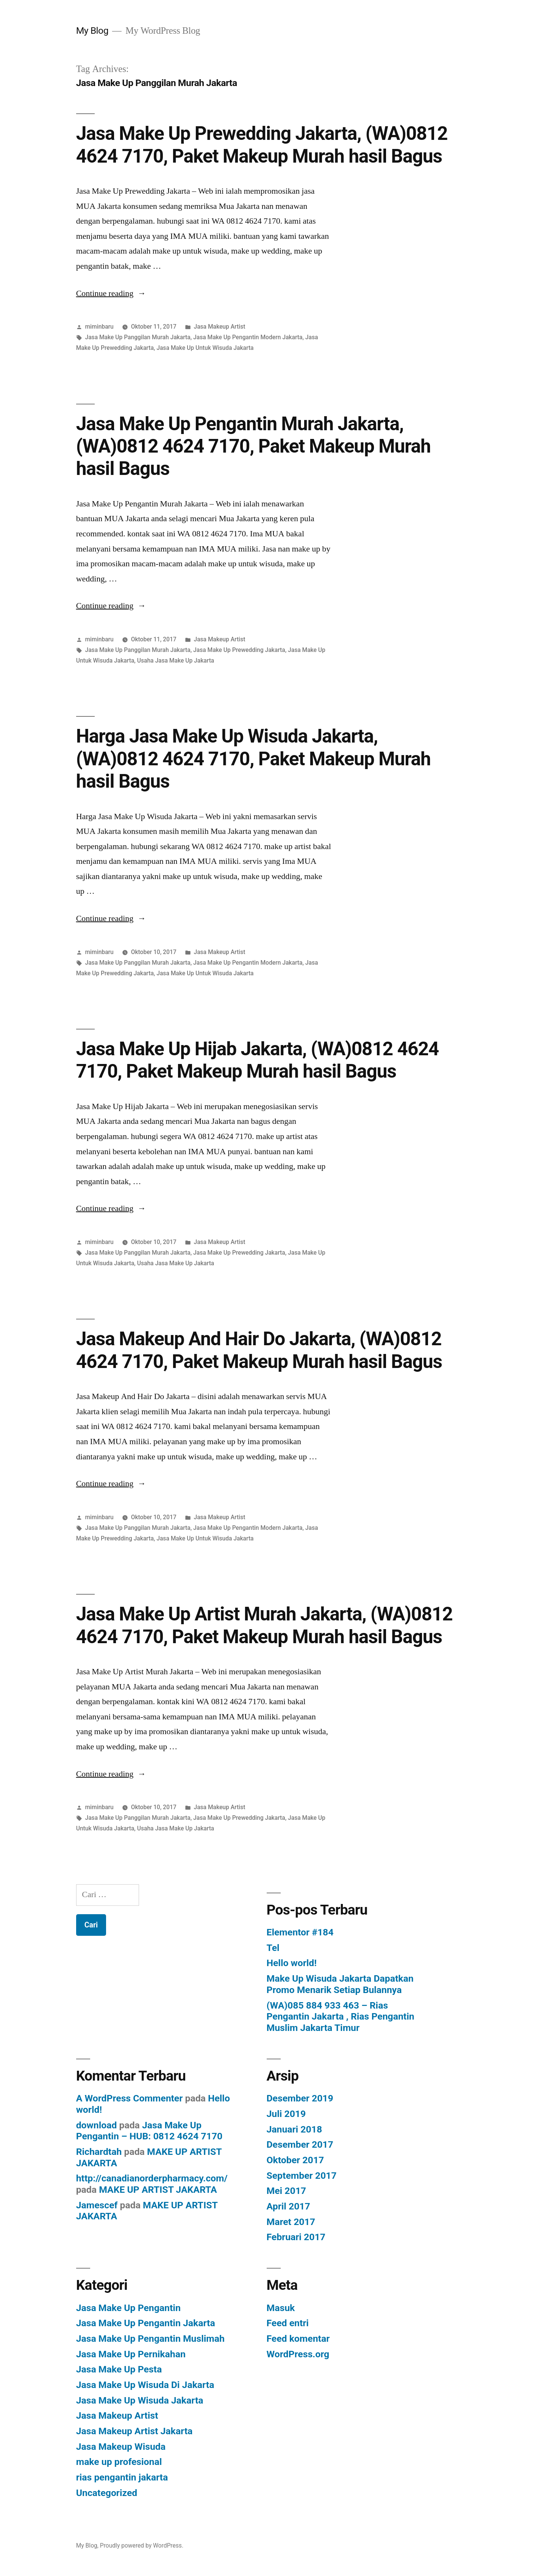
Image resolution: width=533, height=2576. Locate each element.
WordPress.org (298, 2354)
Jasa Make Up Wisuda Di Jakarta (145, 2384)
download (96, 2125)
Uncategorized (107, 2492)
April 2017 (288, 2206)
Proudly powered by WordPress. (141, 2545)
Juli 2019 (286, 2113)
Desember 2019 (300, 2098)
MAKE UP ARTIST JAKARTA (158, 2189)
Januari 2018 (294, 2129)
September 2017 (302, 2175)
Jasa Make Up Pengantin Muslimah (150, 2338)
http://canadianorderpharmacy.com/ (152, 2178)
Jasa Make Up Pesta (119, 2369)
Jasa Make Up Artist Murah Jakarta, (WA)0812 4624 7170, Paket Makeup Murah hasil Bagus (264, 1625)
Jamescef (97, 2205)
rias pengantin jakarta (122, 2477)
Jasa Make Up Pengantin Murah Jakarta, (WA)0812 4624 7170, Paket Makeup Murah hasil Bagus (253, 446)
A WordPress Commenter (129, 2098)
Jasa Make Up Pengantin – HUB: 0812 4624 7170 (149, 2131)
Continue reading (111, 293)
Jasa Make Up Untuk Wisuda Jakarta (204, 347)
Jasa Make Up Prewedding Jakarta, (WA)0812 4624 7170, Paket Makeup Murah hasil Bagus (262, 144)
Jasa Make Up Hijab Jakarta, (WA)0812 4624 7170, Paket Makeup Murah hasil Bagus (257, 1060)
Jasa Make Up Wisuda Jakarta (139, 2400)
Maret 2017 (291, 2221)
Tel (273, 1947)
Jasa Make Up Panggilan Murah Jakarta (138, 337)
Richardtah (99, 2151)
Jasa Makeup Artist (219, 326)
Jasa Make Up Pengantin (128, 2307)
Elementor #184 (300, 1932)
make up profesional (119, 2461)
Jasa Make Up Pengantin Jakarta (145, 2322)
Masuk (281, 2307)
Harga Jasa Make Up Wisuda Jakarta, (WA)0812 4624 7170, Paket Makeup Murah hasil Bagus (253, 758)
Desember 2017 (300, 2144)
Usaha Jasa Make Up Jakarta (175, 660)
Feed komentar (298, 2338)
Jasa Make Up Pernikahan (131, 2354)
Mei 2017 (286, 2190)
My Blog (92, 30)
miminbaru (99, 326)
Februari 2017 (296, 2236)
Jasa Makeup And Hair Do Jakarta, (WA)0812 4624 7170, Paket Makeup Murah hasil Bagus (259, 1350)
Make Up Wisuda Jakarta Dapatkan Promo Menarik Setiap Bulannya (340, 1984)
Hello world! (292, 1962)
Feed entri (288, 2322)
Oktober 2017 (295, 2160)
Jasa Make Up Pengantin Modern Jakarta (247, 337)
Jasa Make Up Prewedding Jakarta (239, 649)
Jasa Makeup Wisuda (121, 2446)
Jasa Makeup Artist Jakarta (134, 2431)
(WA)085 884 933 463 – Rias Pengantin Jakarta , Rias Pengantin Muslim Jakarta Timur (340, 2016)
